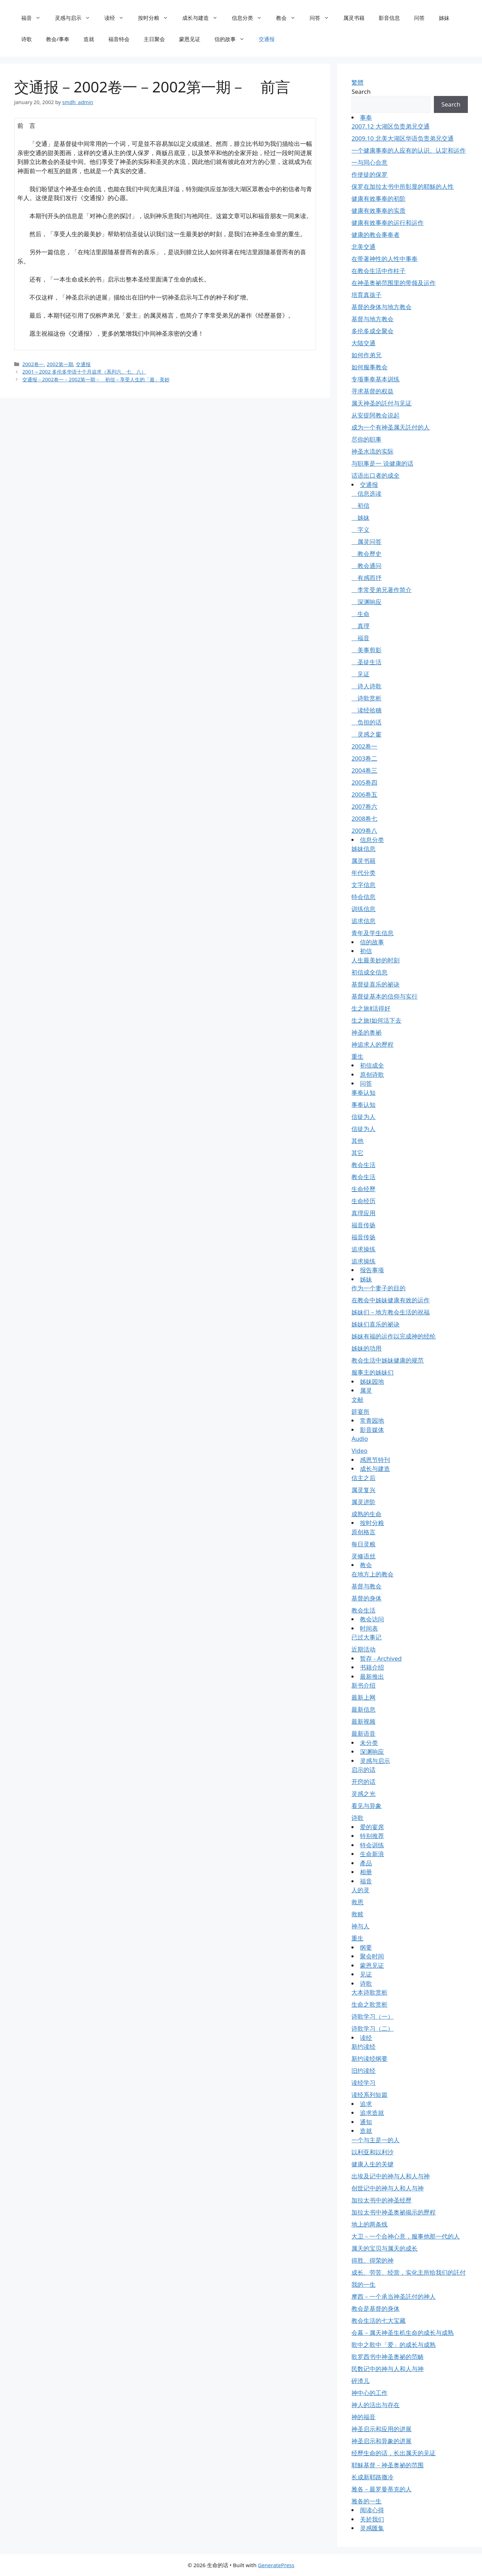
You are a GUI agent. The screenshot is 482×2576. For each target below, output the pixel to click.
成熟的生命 (366, 1514)
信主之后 (363, 1478)
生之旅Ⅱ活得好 (370, 1008)
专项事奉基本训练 (375, 379)
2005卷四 (364, 782)
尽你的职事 (366, 439)
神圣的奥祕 (366, 1032)
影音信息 (389, 17)
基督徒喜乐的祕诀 (375, 984)
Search (361, 91)
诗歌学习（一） (372, 2016)
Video (359, 1450)
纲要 (366, 1947)
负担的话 (366, 722)
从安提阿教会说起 (375, 415)
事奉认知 (363, 1092)
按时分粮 (156, 17)
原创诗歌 (372, 1074)
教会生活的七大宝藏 (378, 2320)
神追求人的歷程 (372, 1044)
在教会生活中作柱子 (378, 271)
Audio (359, 1438)
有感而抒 (366, 578)
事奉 (366, 117)
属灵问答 (366, 542)
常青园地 (372, 1420)
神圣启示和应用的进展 (381, 2429)
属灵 (366, 1390)
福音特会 (119, 38)
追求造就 (372, 2113)
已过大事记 (366, 1637)
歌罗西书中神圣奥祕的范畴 (387, 2357)
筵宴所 (360, 1412)
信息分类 (250, 17)
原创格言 (363, 1532)
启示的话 (363, 1769)
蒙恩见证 (189, 38)
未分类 (369, 1743)
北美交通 (363, 247)
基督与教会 (366, 1586)
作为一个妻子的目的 (378, 1288)
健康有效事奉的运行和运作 (387, 222)
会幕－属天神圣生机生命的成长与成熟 (402, 2332)
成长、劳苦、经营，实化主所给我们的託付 (408, 2272)
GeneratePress (276, 2565)
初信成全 (372, 1065)
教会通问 (366, 566)
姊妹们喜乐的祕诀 (375, 1324)
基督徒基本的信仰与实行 (384, 996)
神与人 (360, 1926)
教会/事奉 (57, 38)
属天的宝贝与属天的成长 (384, 2248)
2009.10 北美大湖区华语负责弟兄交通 (402, 138)
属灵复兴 (363, 1490)
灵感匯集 (372, 2528)
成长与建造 (203, 17)
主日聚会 (154, 38)
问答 (323, 17)
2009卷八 (364, 830)
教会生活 (363, 1165)
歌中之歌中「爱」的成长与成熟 (393, 2345)
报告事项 (372, 1270)
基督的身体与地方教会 (381, 307)
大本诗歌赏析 (369, 1992)
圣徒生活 (366, 662)
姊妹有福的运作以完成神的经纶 (393, 1336)
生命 (360, 614)
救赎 (357, 1914)
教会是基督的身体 (375, 2308)
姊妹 (444, 17)
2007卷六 (364, 806)
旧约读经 (363, 2070)
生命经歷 (363, 1189)
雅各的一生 (366, 2501)
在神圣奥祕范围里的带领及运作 (393, 283)
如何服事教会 (369, 367)
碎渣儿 (360, 2381)
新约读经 (363, 2046)
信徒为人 (363, 1117)
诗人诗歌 (366, 686)
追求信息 (363, 921)
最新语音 (363, 1733)
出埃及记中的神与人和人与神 (390, 2176)
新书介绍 (363, 1685)
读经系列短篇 (369, 2095)
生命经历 (363, 1201)
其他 (357, 1141)
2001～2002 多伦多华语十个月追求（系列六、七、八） (84, 371)
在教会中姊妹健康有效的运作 (390, 1300)
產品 (366, 1863)
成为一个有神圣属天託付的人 (390, 427)
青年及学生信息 (372, 933)
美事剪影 (366, 650)
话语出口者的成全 (375, 475)
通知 (366, 2122)
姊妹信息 (363, 849)
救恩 (357, 1902)
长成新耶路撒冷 (372, 2477)
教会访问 (372, 1619)
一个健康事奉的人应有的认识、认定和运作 (408, 150)
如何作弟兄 (366, 355)
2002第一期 (60, 364)
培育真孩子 (366, 295)
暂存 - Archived (381, 1658)
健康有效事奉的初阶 (378, 198)
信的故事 (233, 39)
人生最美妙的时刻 (375, 960)
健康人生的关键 (372, 2164)
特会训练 (372, 1845)
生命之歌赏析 (369, 2004)
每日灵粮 (363, 1544)
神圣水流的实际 (372, 451)
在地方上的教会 (372, 1574)
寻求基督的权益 (372, 391)
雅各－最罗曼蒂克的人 (381, 2489)
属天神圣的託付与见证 (381, 403)
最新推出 (372, 1676)
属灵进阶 (363, 1502)
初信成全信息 (369, 972)
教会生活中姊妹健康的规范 (387, 1360)
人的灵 (360, 1890)
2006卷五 (364, 794)
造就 (89, 38)
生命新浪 (372, 1854)
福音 (34, 17)
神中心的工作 (369, 2393)
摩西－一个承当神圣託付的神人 (393, 2296)
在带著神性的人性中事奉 (384, 259)
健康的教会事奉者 (375, 235)
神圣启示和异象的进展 (381, 2441)
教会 (289, 17)
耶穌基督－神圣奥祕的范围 (387, 2465)
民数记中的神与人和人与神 (387, 2369)
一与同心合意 (369, 162)
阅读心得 (372, 2510)
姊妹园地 (372, 1381)
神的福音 (363, 2417)
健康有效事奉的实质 (378, 210)
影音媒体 (372, 1430)
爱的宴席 (372, 1827)
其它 (357, 1153)
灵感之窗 (366, 734)
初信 (360, 505)
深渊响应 (366, 602)
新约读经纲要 (369, 2058)
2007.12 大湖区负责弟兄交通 (390, 126)
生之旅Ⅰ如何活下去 (376, 1020)
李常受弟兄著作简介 (381, 590)
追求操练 (363, 1249)
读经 (117, 17)
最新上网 (363, 1697)
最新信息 (363, 1709)
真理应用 (363, 1213)
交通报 (267, 38)
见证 (360, 674)
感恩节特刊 (375, 1460)
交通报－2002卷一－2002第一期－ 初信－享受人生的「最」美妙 (96, 379)
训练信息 (363, 909)
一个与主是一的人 (375, 2140)
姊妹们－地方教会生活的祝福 (390, 1312)
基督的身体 (366, 1598)
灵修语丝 (363, 1556)
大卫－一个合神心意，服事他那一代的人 (405, 2236)
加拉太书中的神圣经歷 (381, 2200)
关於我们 (372, 2519)
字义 (360, 529)
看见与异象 (366, 1806)
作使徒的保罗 (369, 174)
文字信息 (363, 885)
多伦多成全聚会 (372, 331)
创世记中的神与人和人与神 (387, 2188)
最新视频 (363, 1721)
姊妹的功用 (366, 1348)
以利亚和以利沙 (372, 2152)
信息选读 (366, 493)
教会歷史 (366, 554)
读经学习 (363, 2083)
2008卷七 (364, 818)
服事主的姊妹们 (372, 1372)
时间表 (369, 1628)
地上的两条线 (369, 2224)
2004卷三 (364, 770)
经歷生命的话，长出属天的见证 (393, 2453)
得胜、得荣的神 (372, 2260)
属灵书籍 (354, 17)
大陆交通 (363, 343)
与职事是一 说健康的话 (382, 463)
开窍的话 (363, 1782)
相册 (366, 1872)
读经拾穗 (366, 710)
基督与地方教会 (372, 319)
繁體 (357, 82)
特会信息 (363, 897)
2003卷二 (364, 758)
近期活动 (363, 1649)
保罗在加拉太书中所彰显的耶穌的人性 (402, 186)
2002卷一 (33, 364)
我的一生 (363, 2284)
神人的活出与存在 (375, 2405)
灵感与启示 (76, 17)
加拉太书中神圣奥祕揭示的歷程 (393, 2212)
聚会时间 (372, 1956)
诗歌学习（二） (372, 2028)
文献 (357, 1399)
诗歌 (26, 38)
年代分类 (363, 873)
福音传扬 (363, 1225)
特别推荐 (372, 1836)
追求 (366, 2104)
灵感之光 (363, 1794)
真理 (360, 626)
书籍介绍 (372, 1667)
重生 (357, 1056)
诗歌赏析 (366, 698)
